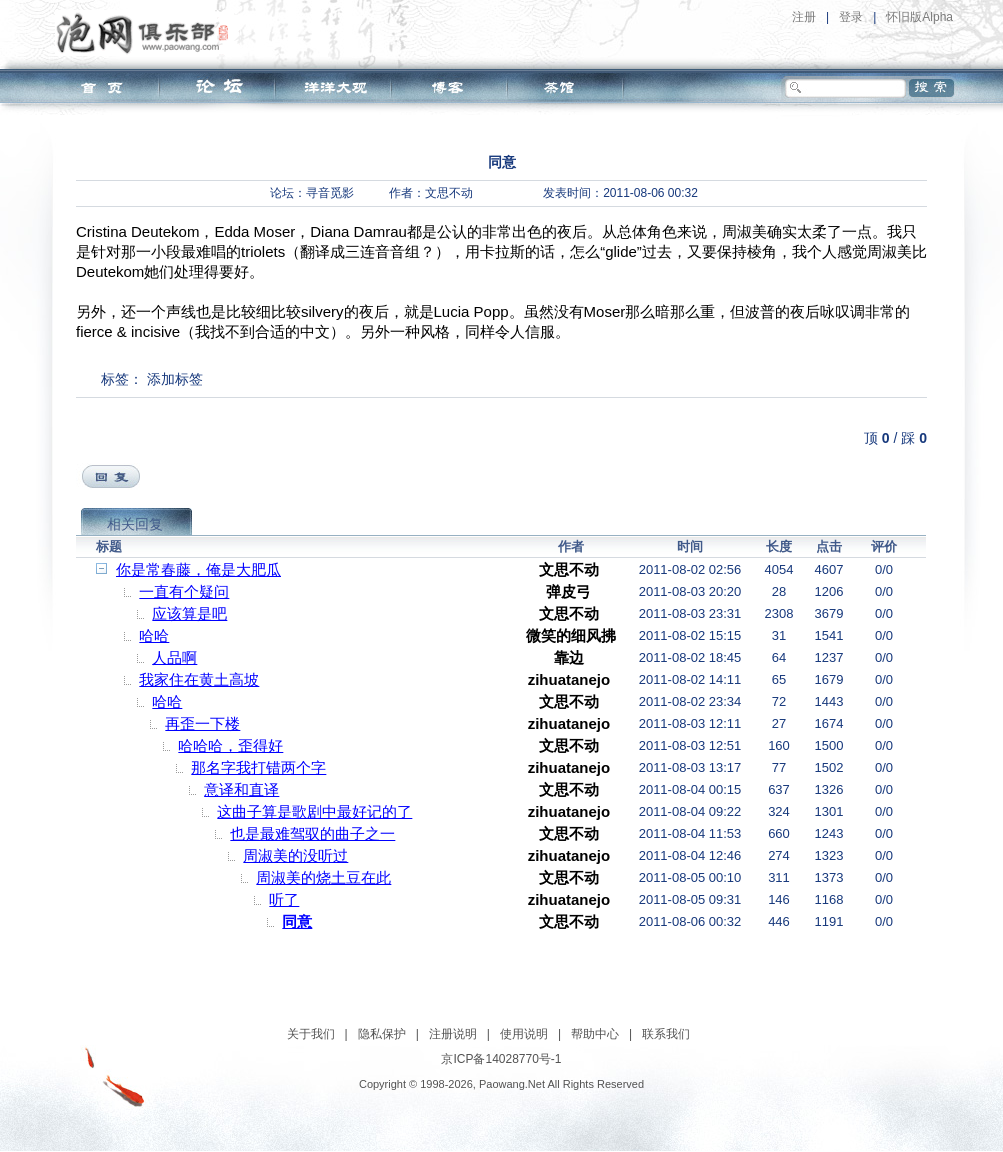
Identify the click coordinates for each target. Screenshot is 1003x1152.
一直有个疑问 (184, 591)
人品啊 (174, 657)
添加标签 (175, 379)
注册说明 (453, 1034)
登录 (851, 17)
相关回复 (135, 524)
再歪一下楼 (202, 723)
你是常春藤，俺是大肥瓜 (198, 569)
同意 (297, 921)
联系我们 (666, 1034)
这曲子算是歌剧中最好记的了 (314, 811)
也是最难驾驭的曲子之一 (312, 833)
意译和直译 (241, 789)
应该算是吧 (189, 613)
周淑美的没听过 (295, 855)
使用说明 (524, 1034)
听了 (284, 899)
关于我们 (311, 1034)
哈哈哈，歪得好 (230, 745)
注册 (804, 17)
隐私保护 (382, 1034)
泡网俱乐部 (147, 33)
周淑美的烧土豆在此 (323, 877)
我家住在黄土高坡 (199, 679)
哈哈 (154, 635)
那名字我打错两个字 (258, 767)
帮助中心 (595, 1034)
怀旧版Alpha (919, 17)
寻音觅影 (330, 193)
